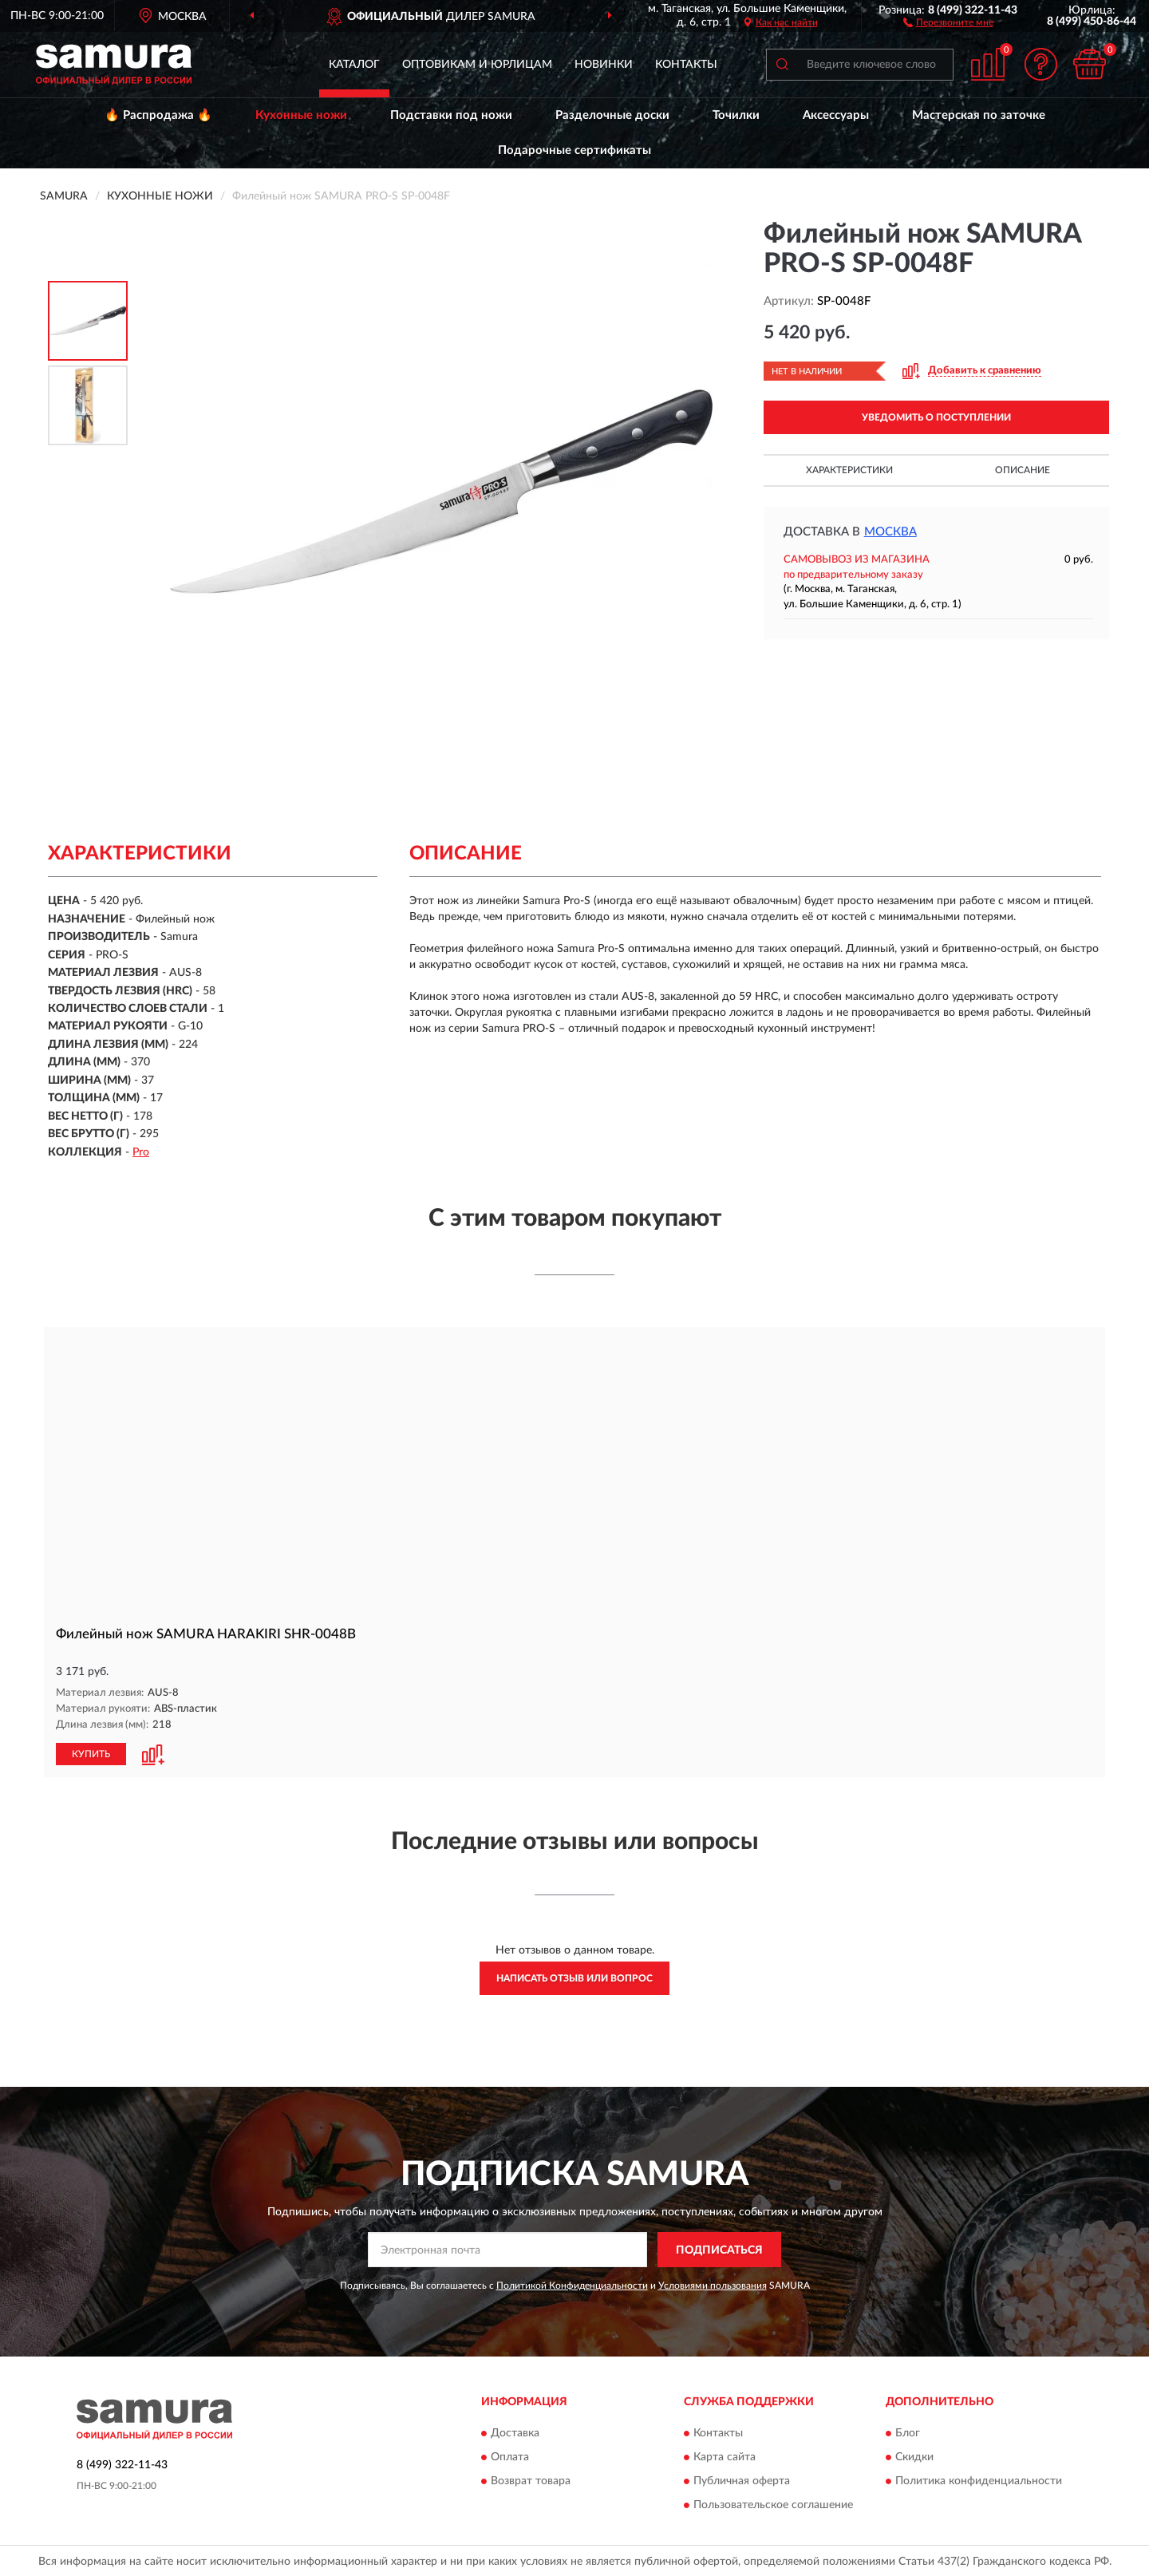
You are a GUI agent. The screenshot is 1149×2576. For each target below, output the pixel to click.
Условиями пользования (712, 2285)
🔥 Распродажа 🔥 (158, 115)
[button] (948, 21)
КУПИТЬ (91, 1753)
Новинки (603, 64)
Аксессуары (836, 115)
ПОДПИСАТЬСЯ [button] (719, 2248)
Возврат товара (531, 2480)
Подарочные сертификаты (574, 150)
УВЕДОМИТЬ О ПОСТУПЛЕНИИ (936, 417)
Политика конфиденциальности (978, 2480)
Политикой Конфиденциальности (572, 2285)
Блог (907, 2432)
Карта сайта (724, 2456)
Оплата (510, 2456)
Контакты (686, 64)
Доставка (515, 2432)
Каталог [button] (354, 64)
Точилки (736, 115)
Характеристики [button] (849, 470)
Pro (140, 1152)
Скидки (914, 2456)
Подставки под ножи (451, 115)
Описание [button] (1022, 470)
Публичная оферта (741, 2480)
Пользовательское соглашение (773, 2504)
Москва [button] (890, 532)
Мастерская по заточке (978, 115)
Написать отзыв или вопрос (574, 1977)
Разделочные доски (612, 115)
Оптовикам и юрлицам (477, 64)
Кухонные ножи (301, 115)
